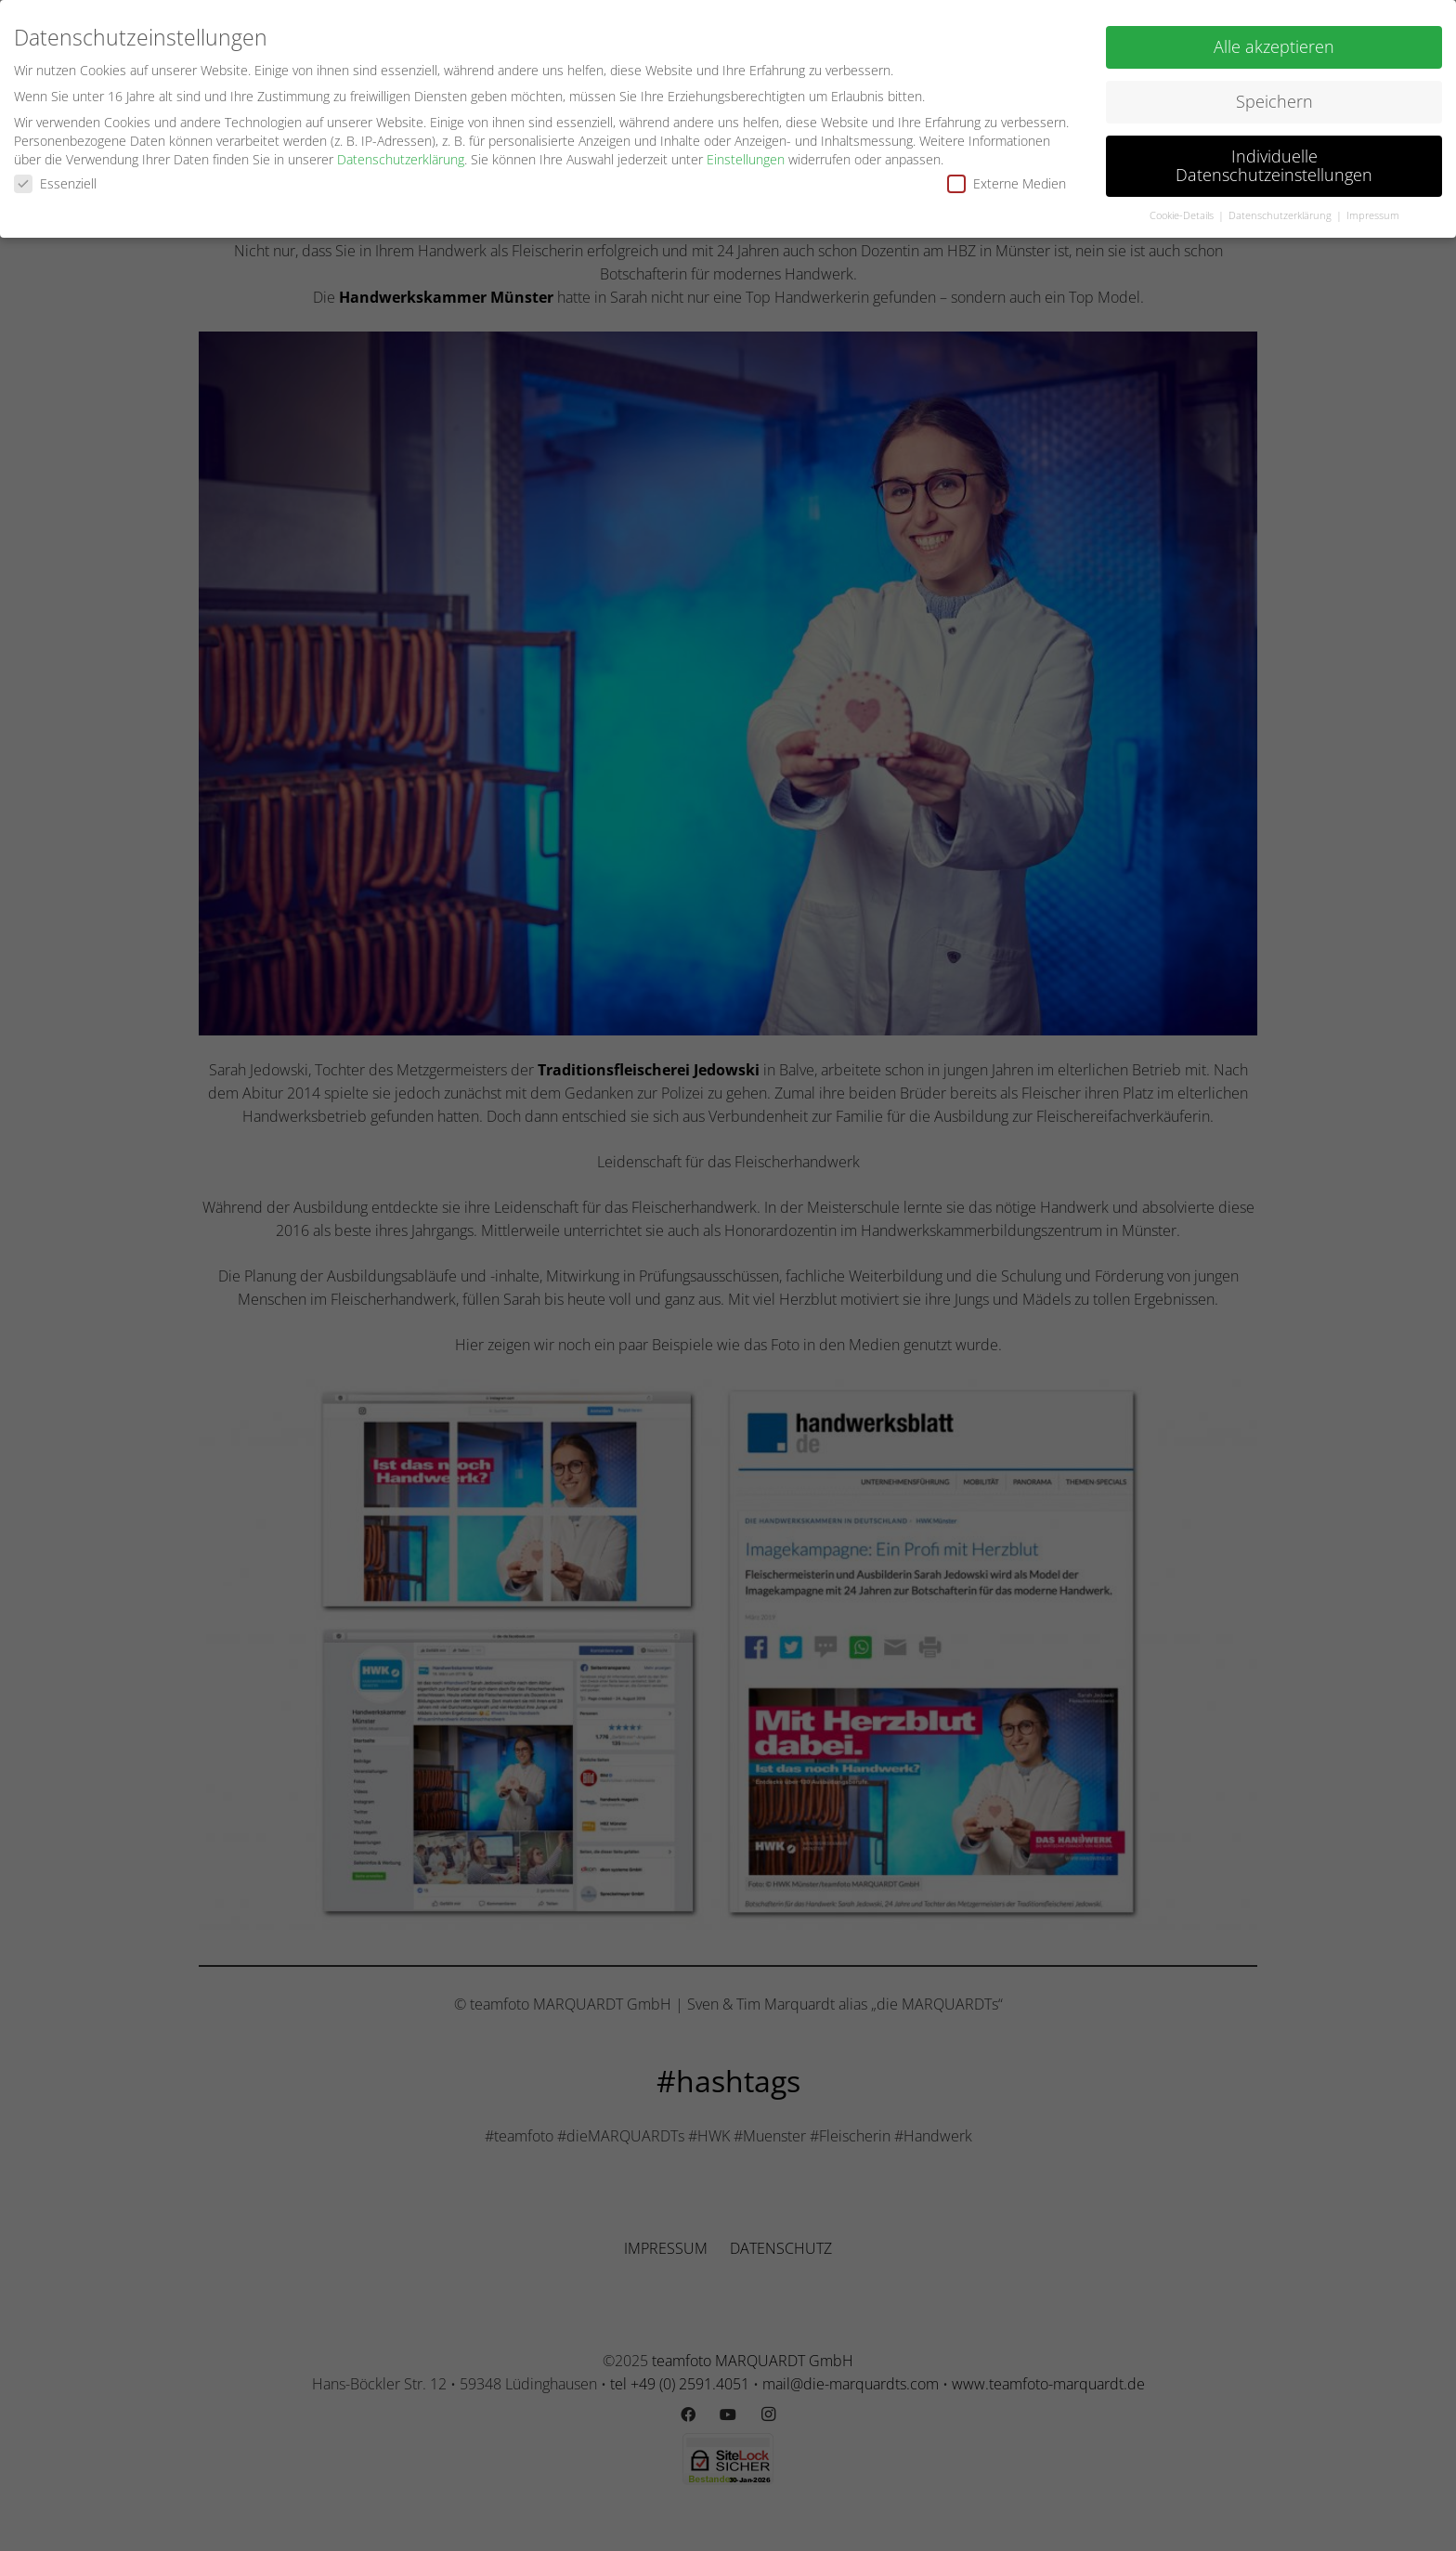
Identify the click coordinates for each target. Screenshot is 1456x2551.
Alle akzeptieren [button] (1274, 44)
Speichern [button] (1274, 98)
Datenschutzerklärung (400, 155)
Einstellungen (746, 155)
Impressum (1372, 211)
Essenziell (55, 180)
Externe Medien (1006, 180)
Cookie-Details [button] (1183, 211)
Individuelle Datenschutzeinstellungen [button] (1274, 162)
